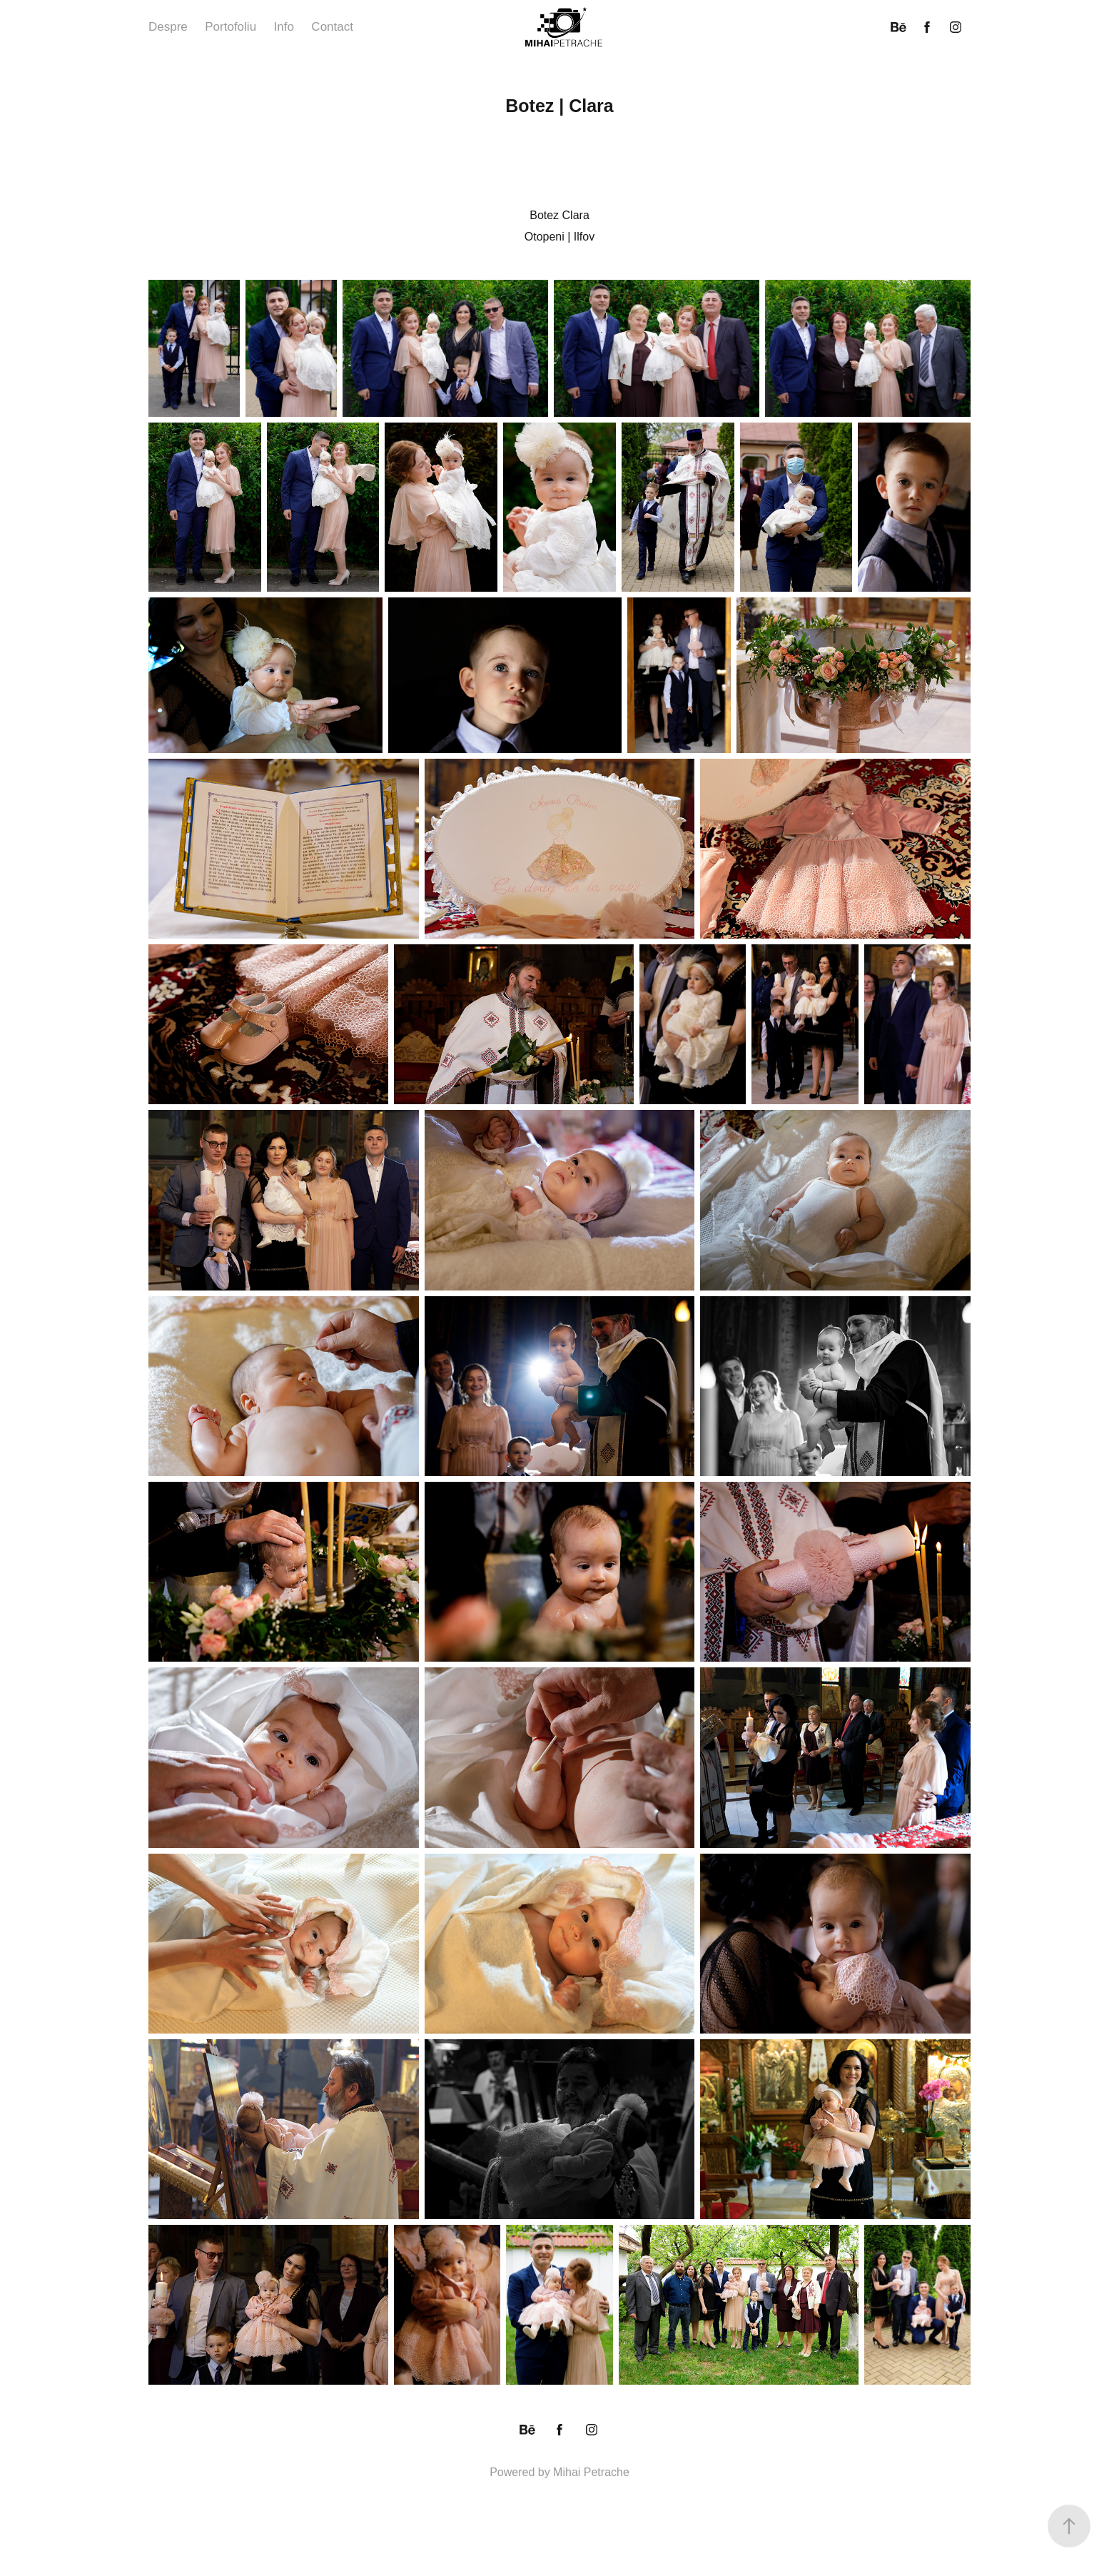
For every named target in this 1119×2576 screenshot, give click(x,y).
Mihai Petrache (591, 2472)
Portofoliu (230, 27)
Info (284, 27)
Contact (332, 27)
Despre (168, 27)
